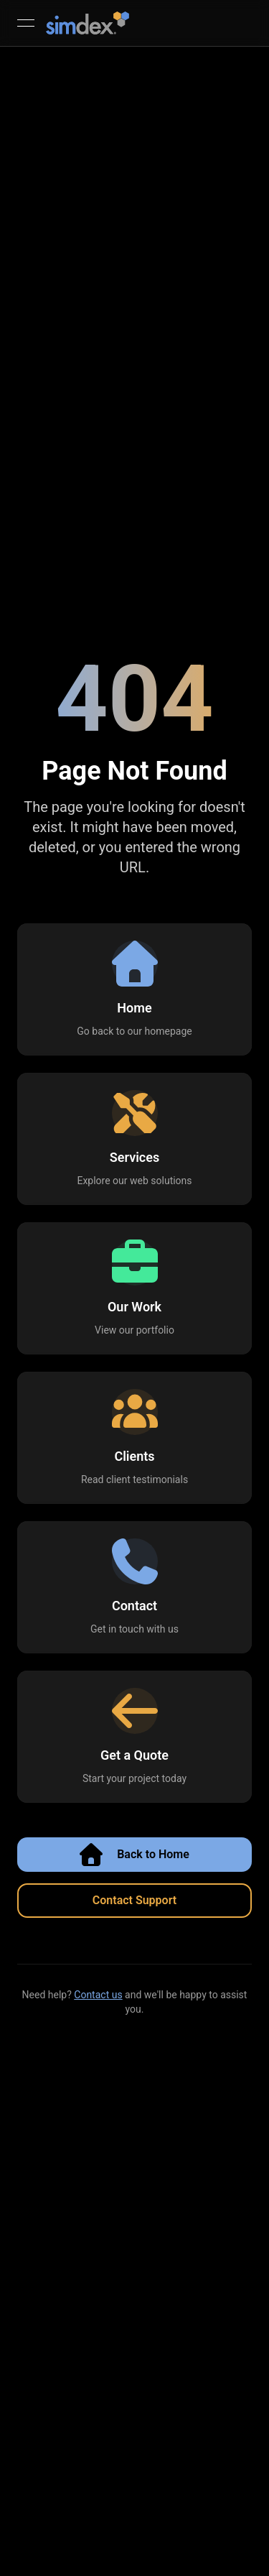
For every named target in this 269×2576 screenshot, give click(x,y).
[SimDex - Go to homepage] (87, 22)
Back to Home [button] (134, 1854)
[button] (134, 989)
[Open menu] (25, 23)
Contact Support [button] (134, 1900)
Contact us (98, 1994)
